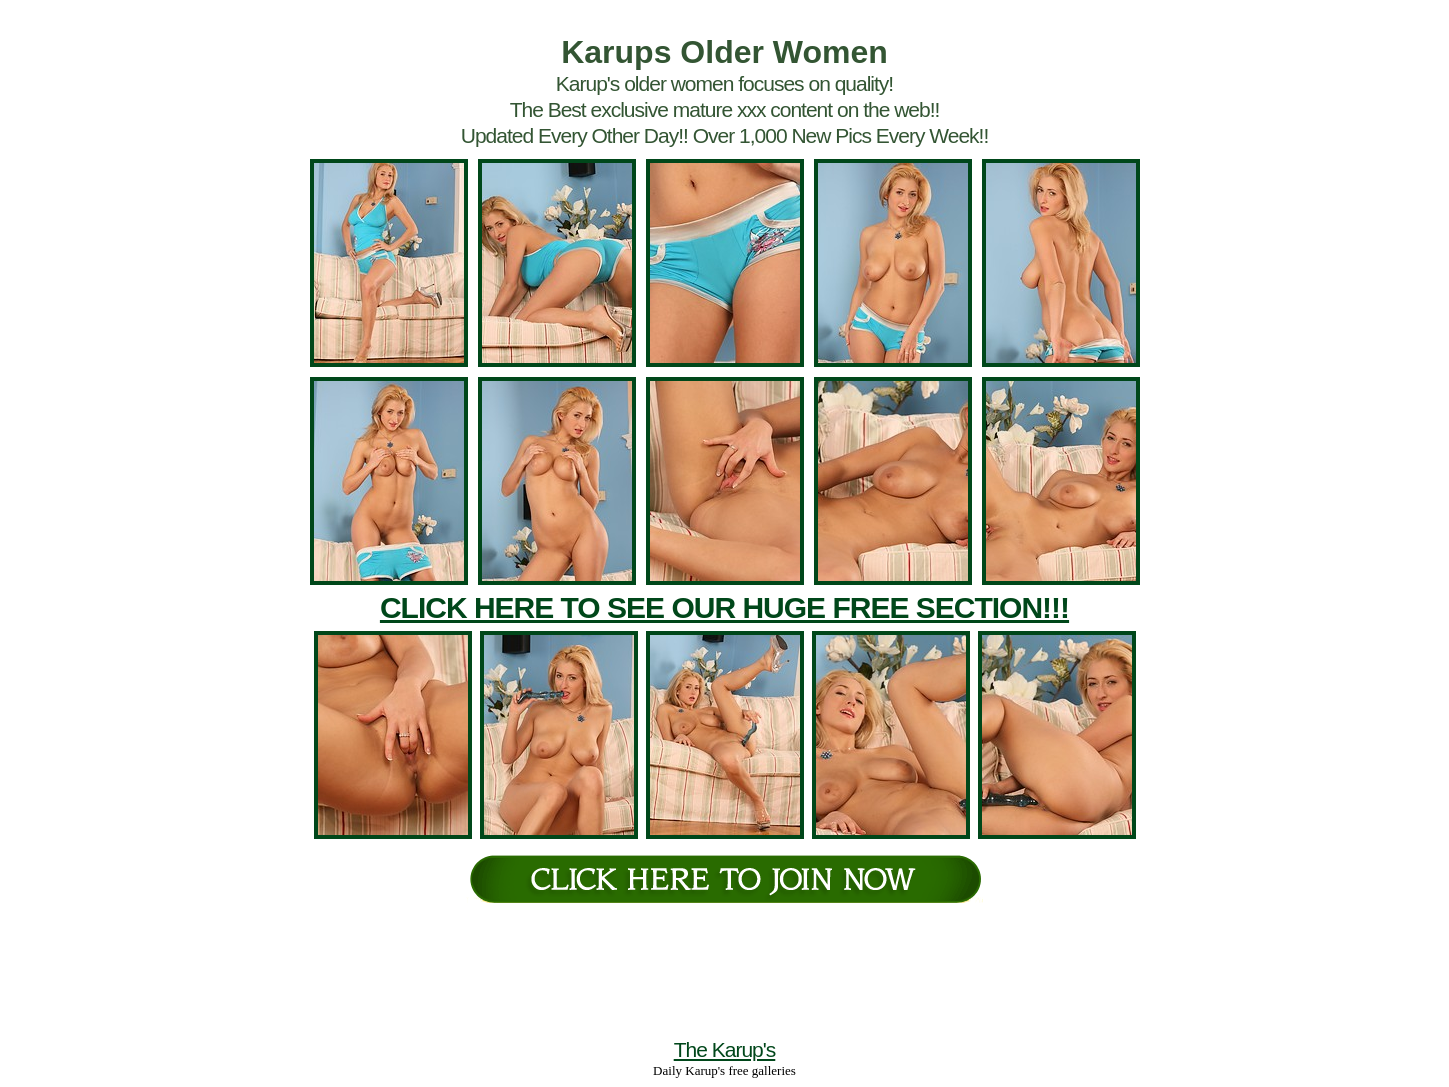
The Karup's (725, 1049)
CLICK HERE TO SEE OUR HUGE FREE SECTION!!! (724, 607)
